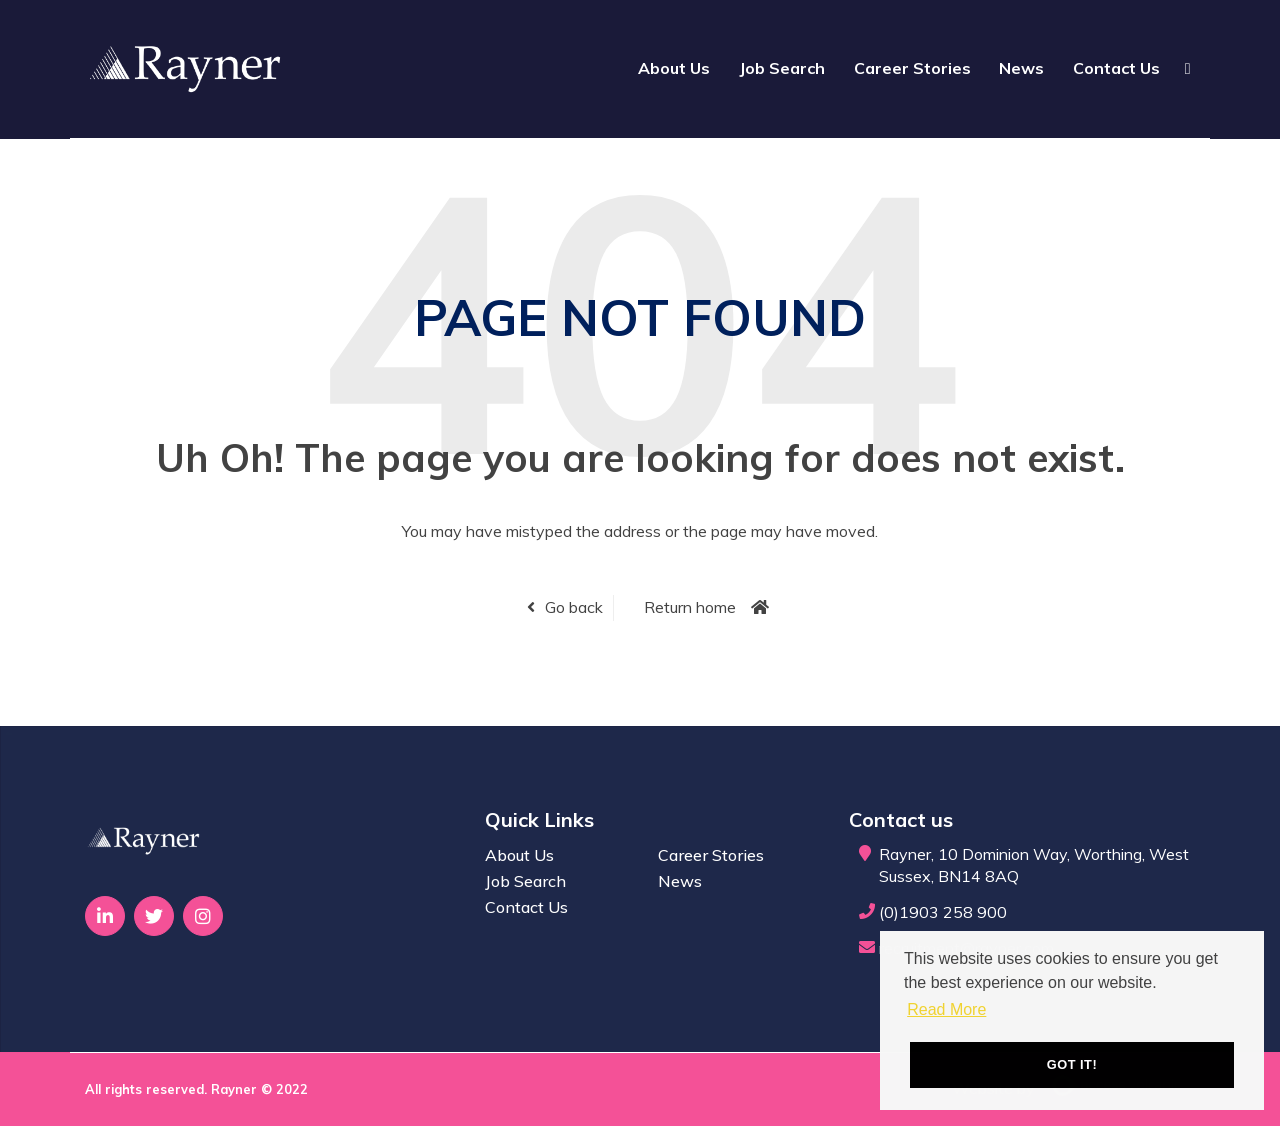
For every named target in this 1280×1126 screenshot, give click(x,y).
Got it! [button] (1072, 1064)
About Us (674, 68)
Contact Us (1116, 68)
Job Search (782, 68)
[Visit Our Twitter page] (154, 916)
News (1021, 68)
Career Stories (912, 68)
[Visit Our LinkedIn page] (105, 916)
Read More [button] (946, 1009)
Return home (690, 607)
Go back (574, 607)
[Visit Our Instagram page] (203, 916)
